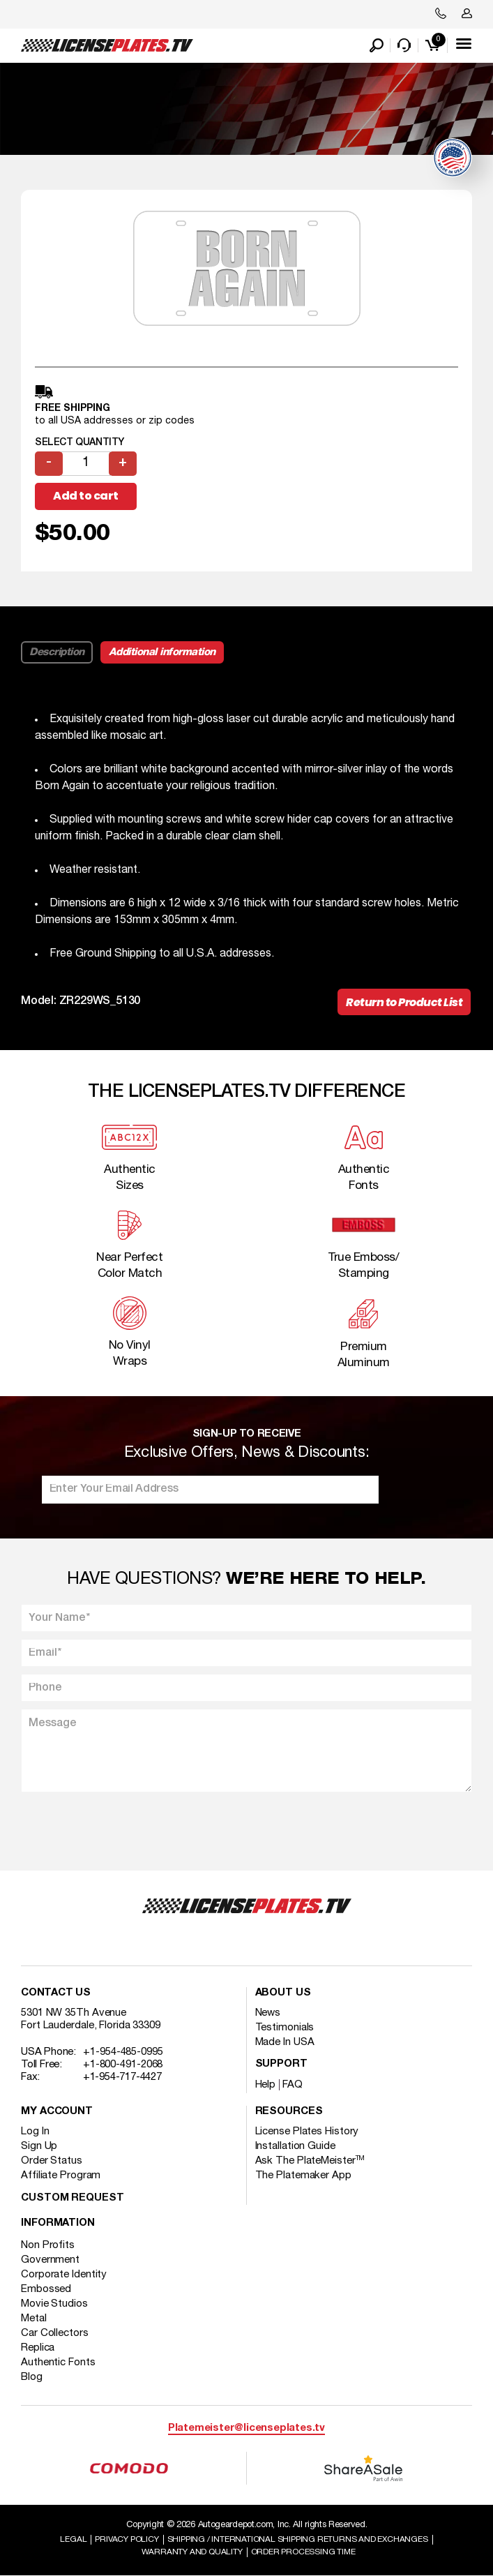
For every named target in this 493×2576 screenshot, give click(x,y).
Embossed (46, 2289)
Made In (284, 2042)
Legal (73, 2539)
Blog (32, 2377)
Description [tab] (56, 652)
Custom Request (72, 2198)
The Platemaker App (303, 2175)
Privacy (126, 2539)
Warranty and (192, 2552)
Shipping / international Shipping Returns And (297, 2539)
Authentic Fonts (58, 2362)
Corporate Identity (64, 2274)
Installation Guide (295, 2146)
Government (50, 2260)
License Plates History (307, 2131)
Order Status (51, 2161)
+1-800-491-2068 (123, 2064)
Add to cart (86, 496)
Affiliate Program (60, 2175)
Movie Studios (54, 2304)
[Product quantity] (86, 463)
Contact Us (56, 1993)
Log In (35, 2131)
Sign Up (39, 2146)
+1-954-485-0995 (123, 2052)
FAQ (292, 2085)
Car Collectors (55, 2333)
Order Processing (303, 2552)
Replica (37, 2348)
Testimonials (284, 2027)
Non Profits (48, 2245)
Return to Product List (404, 1002)
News (268, 2013)
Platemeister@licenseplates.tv (246, 2428)
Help (265, 2085)
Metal (34, 2318)
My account (57, 2111)
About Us (283, 1993)
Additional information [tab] (162, 652)
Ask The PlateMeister (310, 2161)
